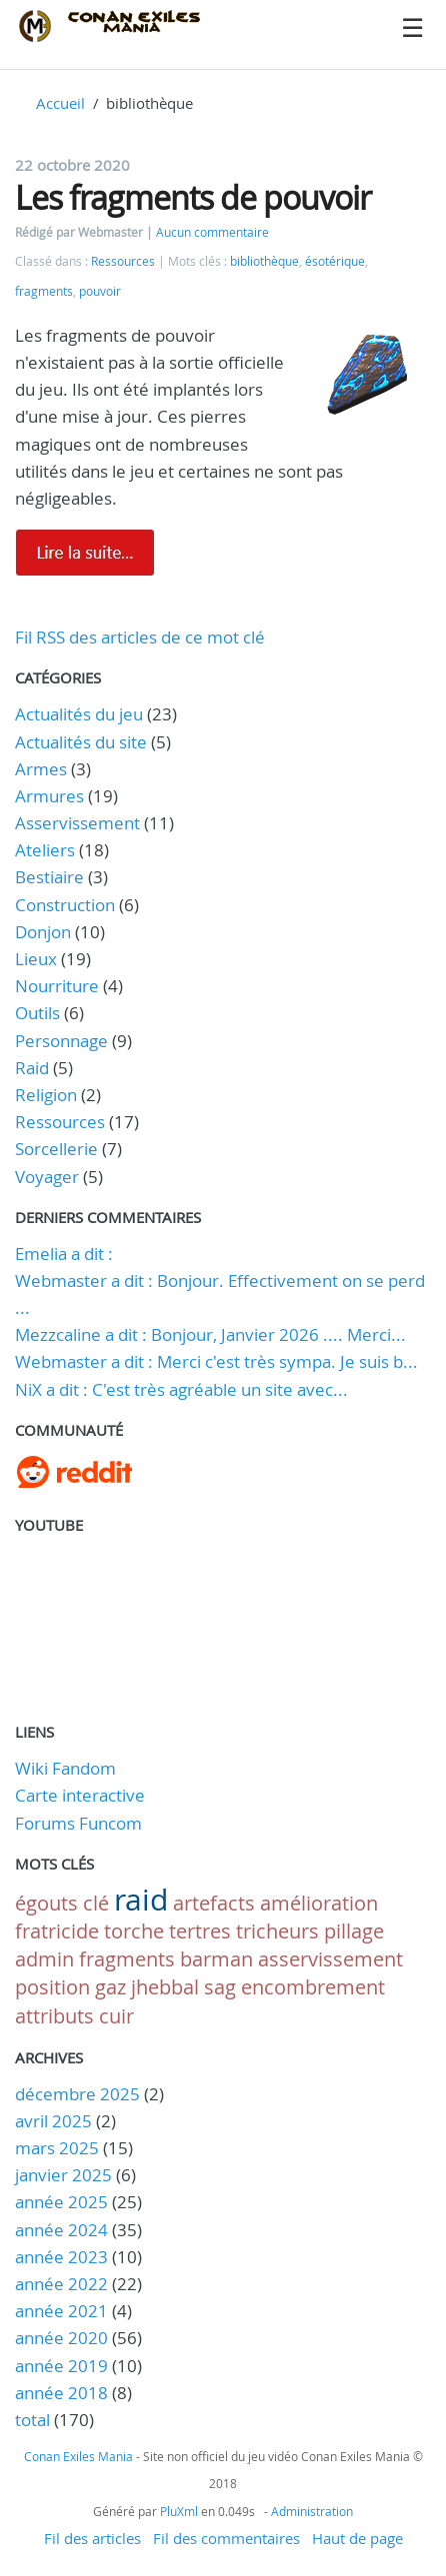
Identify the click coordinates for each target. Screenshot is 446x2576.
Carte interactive (80, 1795)
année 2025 (61, 2201)
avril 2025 (53, 2120)
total (34, 2419)
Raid (32, 1067)
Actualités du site (81, 741)
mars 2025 (57, 2147)
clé (96, 1903)
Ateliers (45, 849)
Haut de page (357, 2538)
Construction (65, 904)
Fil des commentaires (226, 2538)
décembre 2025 (77, 2093)
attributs (54, 2015)
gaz (110, 1986)
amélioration (319, 1903)
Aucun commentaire (212, 232)
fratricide (57, 1931)
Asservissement (77, 822)
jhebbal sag (183, 1986)
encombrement (313, 1986)
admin (44, 1958)
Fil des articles (92, 2538)
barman (216, 1958)
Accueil (60, 103)
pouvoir (100, 291)
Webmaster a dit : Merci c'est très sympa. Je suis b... (216, 1361)
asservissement (330, 1958)
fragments (44, 291)
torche (134, 1931)
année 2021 (61, 2310)
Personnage (61, 1040)
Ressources (123, 261)
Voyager (47, 1176)
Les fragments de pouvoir (193, 197)
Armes (41, 768)
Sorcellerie (56, 1148)
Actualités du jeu (79, 713)
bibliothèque (264, 261)
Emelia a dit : (64, 1253)
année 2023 (61, 2256)
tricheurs (277, 1931)
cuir (116, 2015)
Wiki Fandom (65, 1768)
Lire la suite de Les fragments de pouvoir (85, 553)
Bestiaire (49, 876)
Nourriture (57, 985)
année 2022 (61, 2283)
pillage (354, 1931)
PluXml (179, 2511)
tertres (200, 1931)
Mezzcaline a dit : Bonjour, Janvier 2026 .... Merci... (210, 1334)
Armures (49, 795)
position (52, 1986)
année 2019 (61, 2365)
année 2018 (61, 2392)
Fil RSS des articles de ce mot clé (140, 637)
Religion (46, 1094)
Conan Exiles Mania (78, 2456)
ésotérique (335, 261)
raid (141, 1900)
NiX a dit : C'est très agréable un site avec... (181, 1389)
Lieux (36, 958)
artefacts (214, 1903)
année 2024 (61, 2229)
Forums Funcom (78, 1823)
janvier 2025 (63, 2174)
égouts (46, 1903)
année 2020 (61, 2337)
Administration (312, 2511)
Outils (37, 1012)
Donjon (43, 931)
